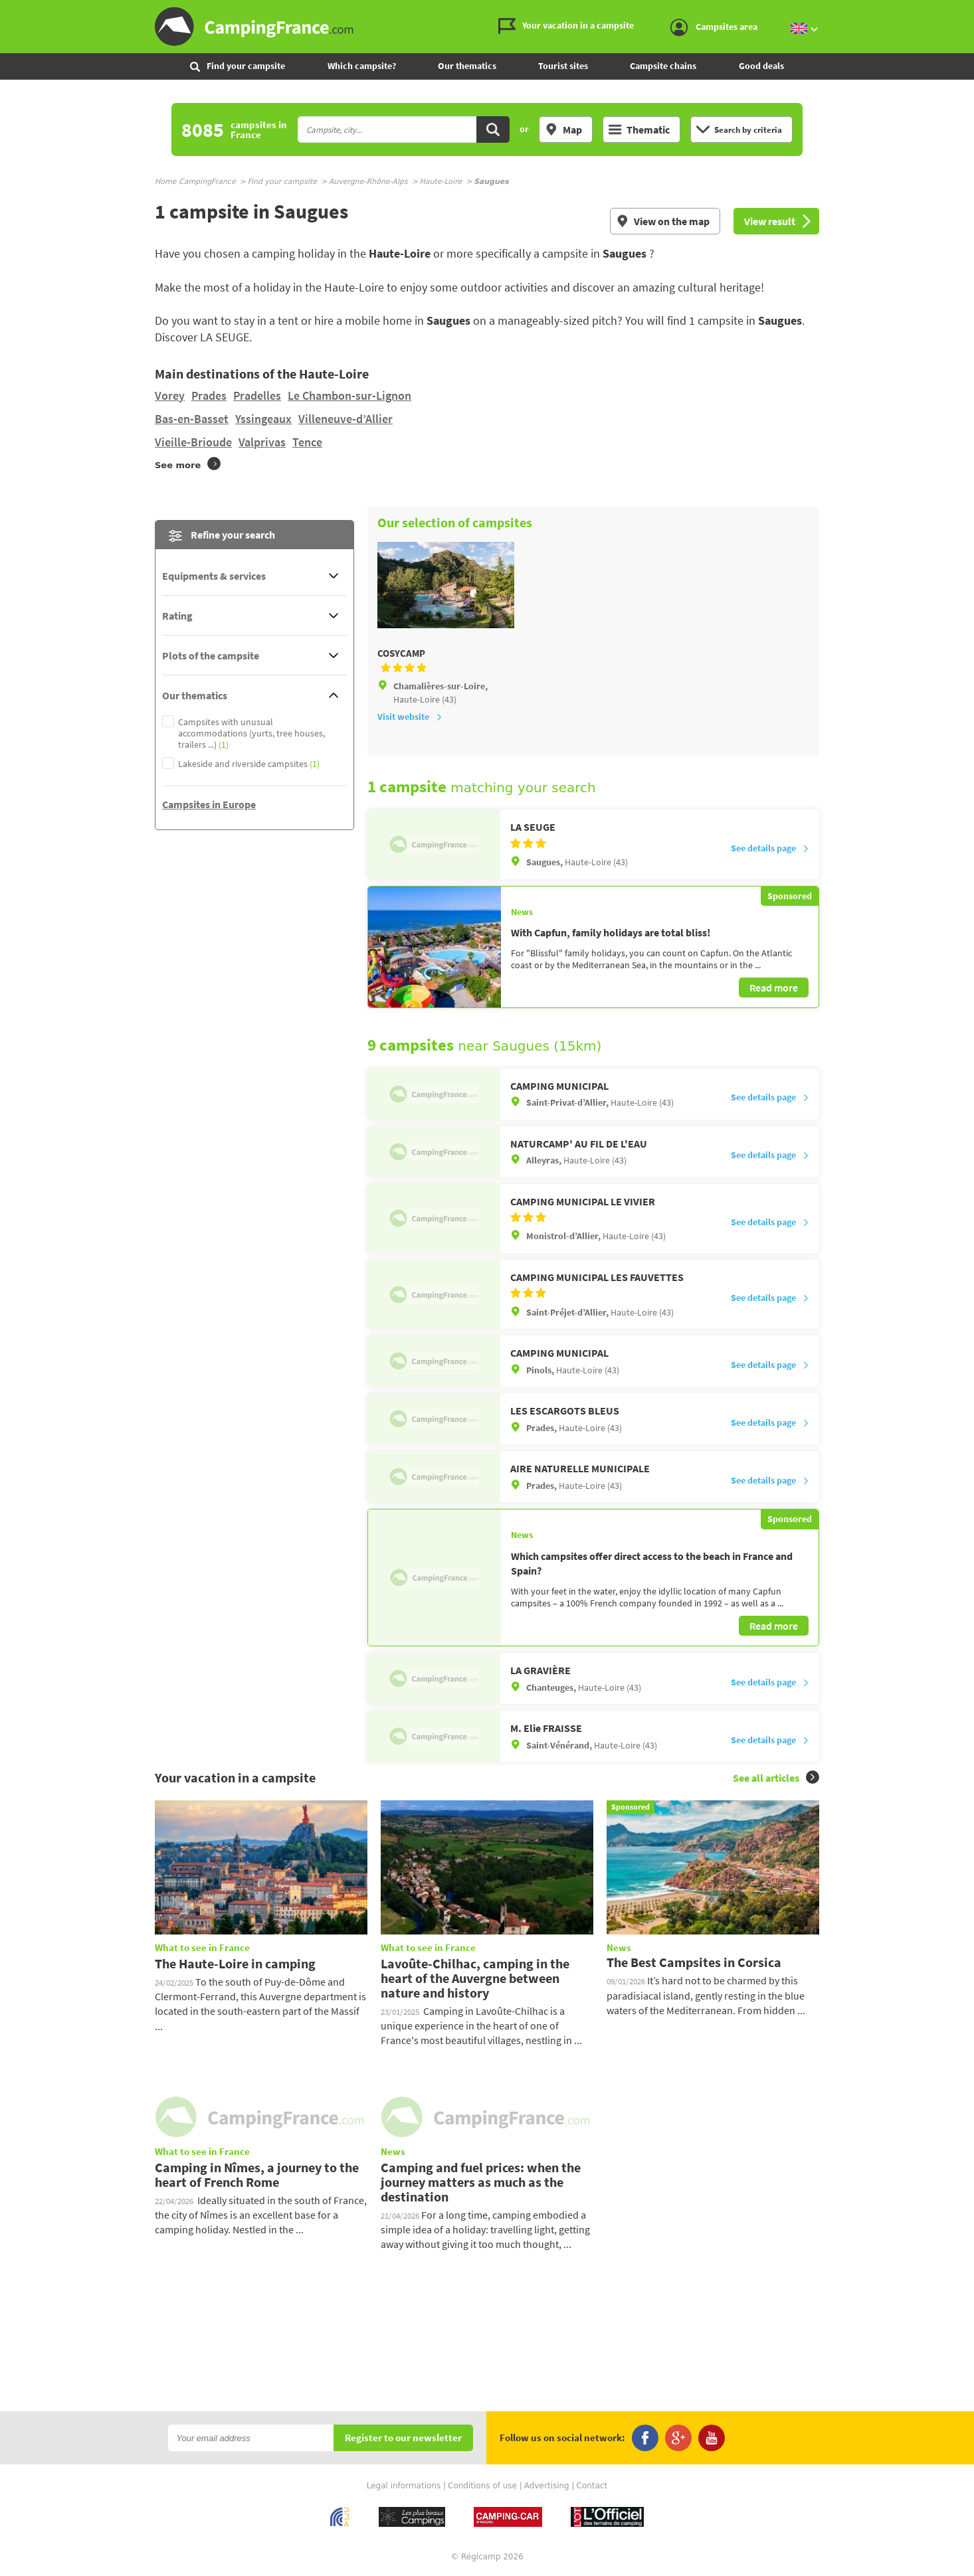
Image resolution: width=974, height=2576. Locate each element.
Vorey (170, 395)
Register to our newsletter (403, 2438)
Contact (592, 2485)
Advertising (546, 2485)
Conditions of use (482, 2485)
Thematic (639, 129)
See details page (770, 848)
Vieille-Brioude (193, 442)
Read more (773, 987)
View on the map (663, 221)
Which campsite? (362, 66)
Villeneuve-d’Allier (345, 418)
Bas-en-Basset (192, 418)
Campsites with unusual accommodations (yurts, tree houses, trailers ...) (251, 733)
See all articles (776, 1777)
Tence (307, 442)
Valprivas (262, 442)
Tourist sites (563, 66)
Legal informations (404, 2485)
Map (563, 129)
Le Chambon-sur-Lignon (349, 395)
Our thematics (467, 66)
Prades (209, 395)
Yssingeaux (263, 418)
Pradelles (257, 395)
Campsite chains (663, 66)
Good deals (761, 66)
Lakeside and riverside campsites (249, 764)
